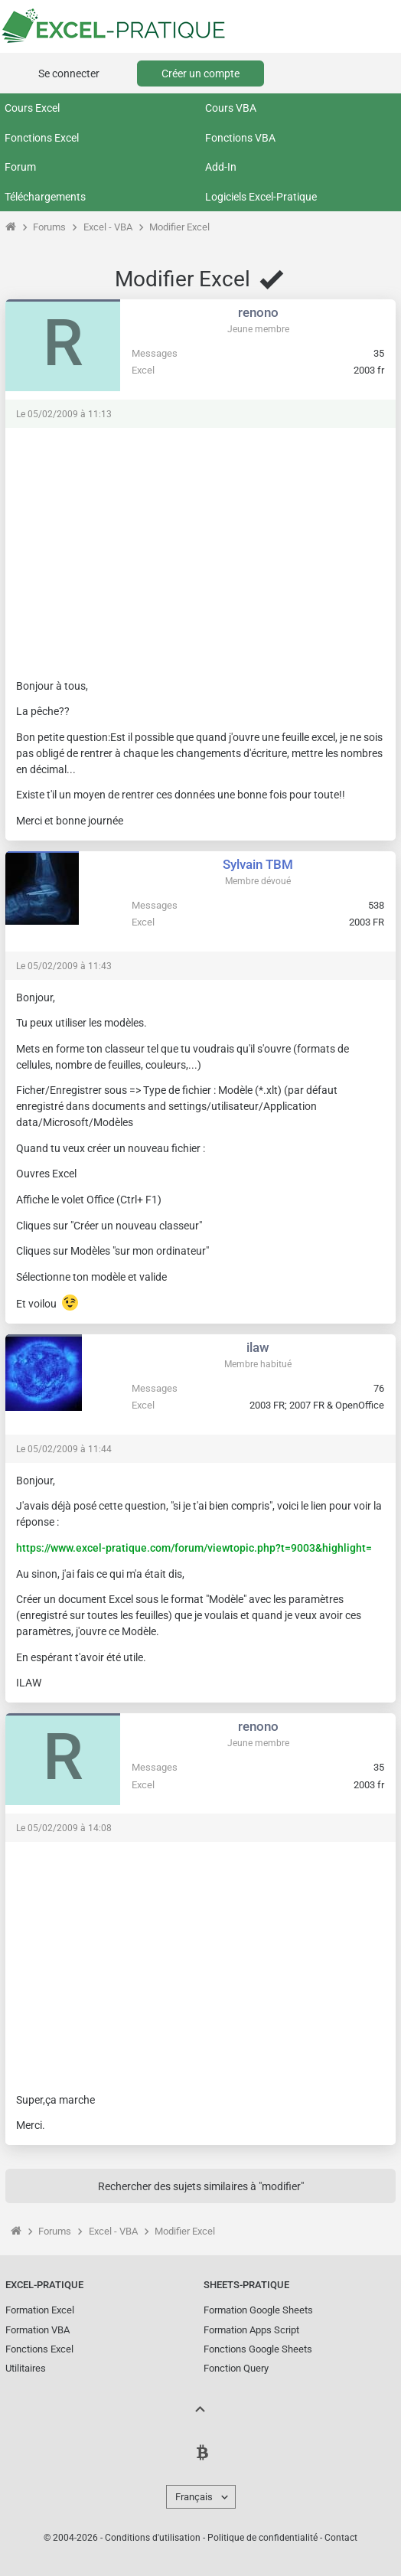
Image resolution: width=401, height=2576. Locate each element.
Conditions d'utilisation (152, 2537)
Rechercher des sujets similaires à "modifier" (201, 2186)
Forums (49, 227)
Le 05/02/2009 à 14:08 (64, 1828)
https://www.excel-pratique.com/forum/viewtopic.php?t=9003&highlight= (194, 1548)
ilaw (257, 1347)
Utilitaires (25, 2368)
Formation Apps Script (251, 2330)
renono (258, 312)
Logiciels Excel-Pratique (261, 197)
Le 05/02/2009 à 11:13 (64, 414)
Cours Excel (32, 108)
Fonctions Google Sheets (258, 2349)
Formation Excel (39, 2310)
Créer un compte (200, 73)
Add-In (220, 167)
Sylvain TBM (258, 864)
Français (194, 2497)
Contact (340, 2537)
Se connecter (68, 73)
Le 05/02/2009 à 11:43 (64, 966)
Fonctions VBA (240, 138)
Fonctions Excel (42, 138)
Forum (20, 167)
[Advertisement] (200, 546)
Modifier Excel (179, 227)
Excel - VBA (107, 227)
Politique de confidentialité (262, 2537)
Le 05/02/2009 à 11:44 (64, 1449)
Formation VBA (37, 2330)
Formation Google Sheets (258, 2310)
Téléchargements (45, 197)
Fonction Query (236, 2368)
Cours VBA (230, 108)
